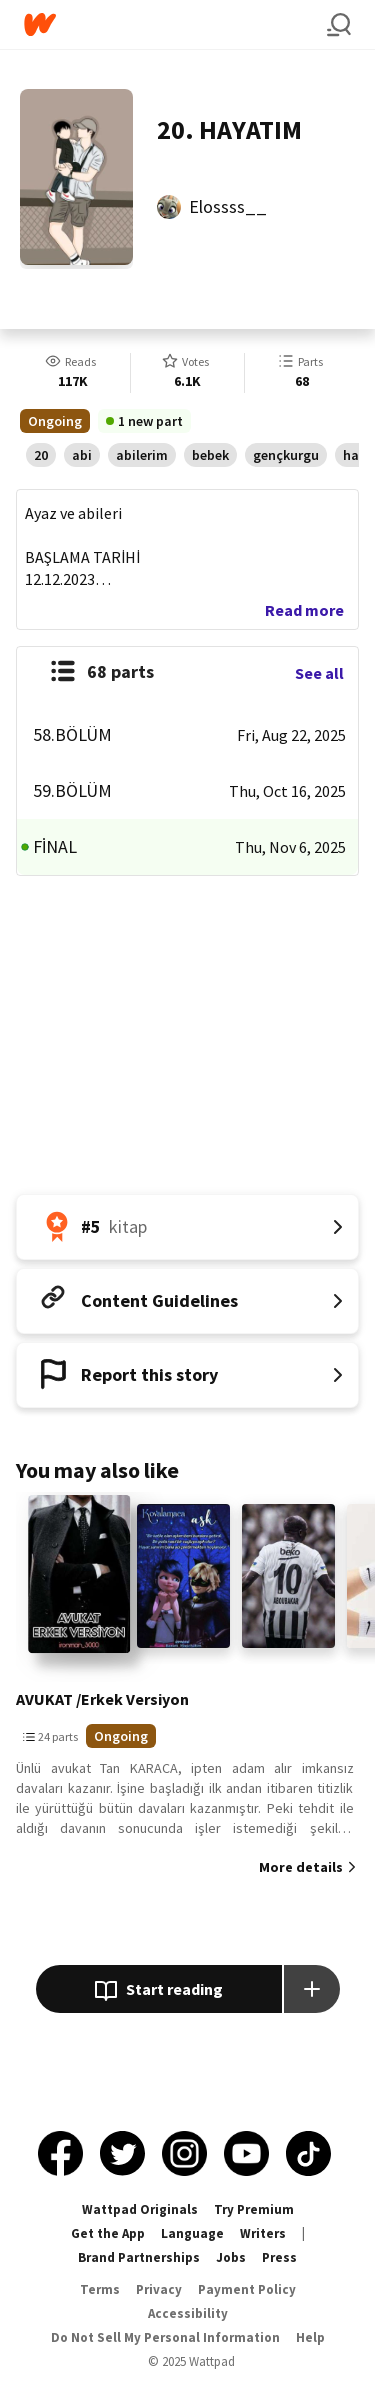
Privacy (159, 2289)
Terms (100, 2289)
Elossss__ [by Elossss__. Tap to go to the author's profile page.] (228, 206)
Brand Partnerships (139, 2257)
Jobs (231, 2257)
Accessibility (188, 2313)
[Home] (175, 24)
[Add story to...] (312, 1989)
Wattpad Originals (140, 2209)
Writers (263, 2233)
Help (310, 2337)
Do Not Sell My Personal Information (165, 2337)
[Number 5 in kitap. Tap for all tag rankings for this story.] (187, 1227)
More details (301, 1867)
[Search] (339, 25)
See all (319, 673)
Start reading (158, 1991)
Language (192, 2233)
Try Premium (254, 2209)
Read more (304, 610)
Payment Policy (247, 2289)
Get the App (108, 2233)
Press (279, 2257)
